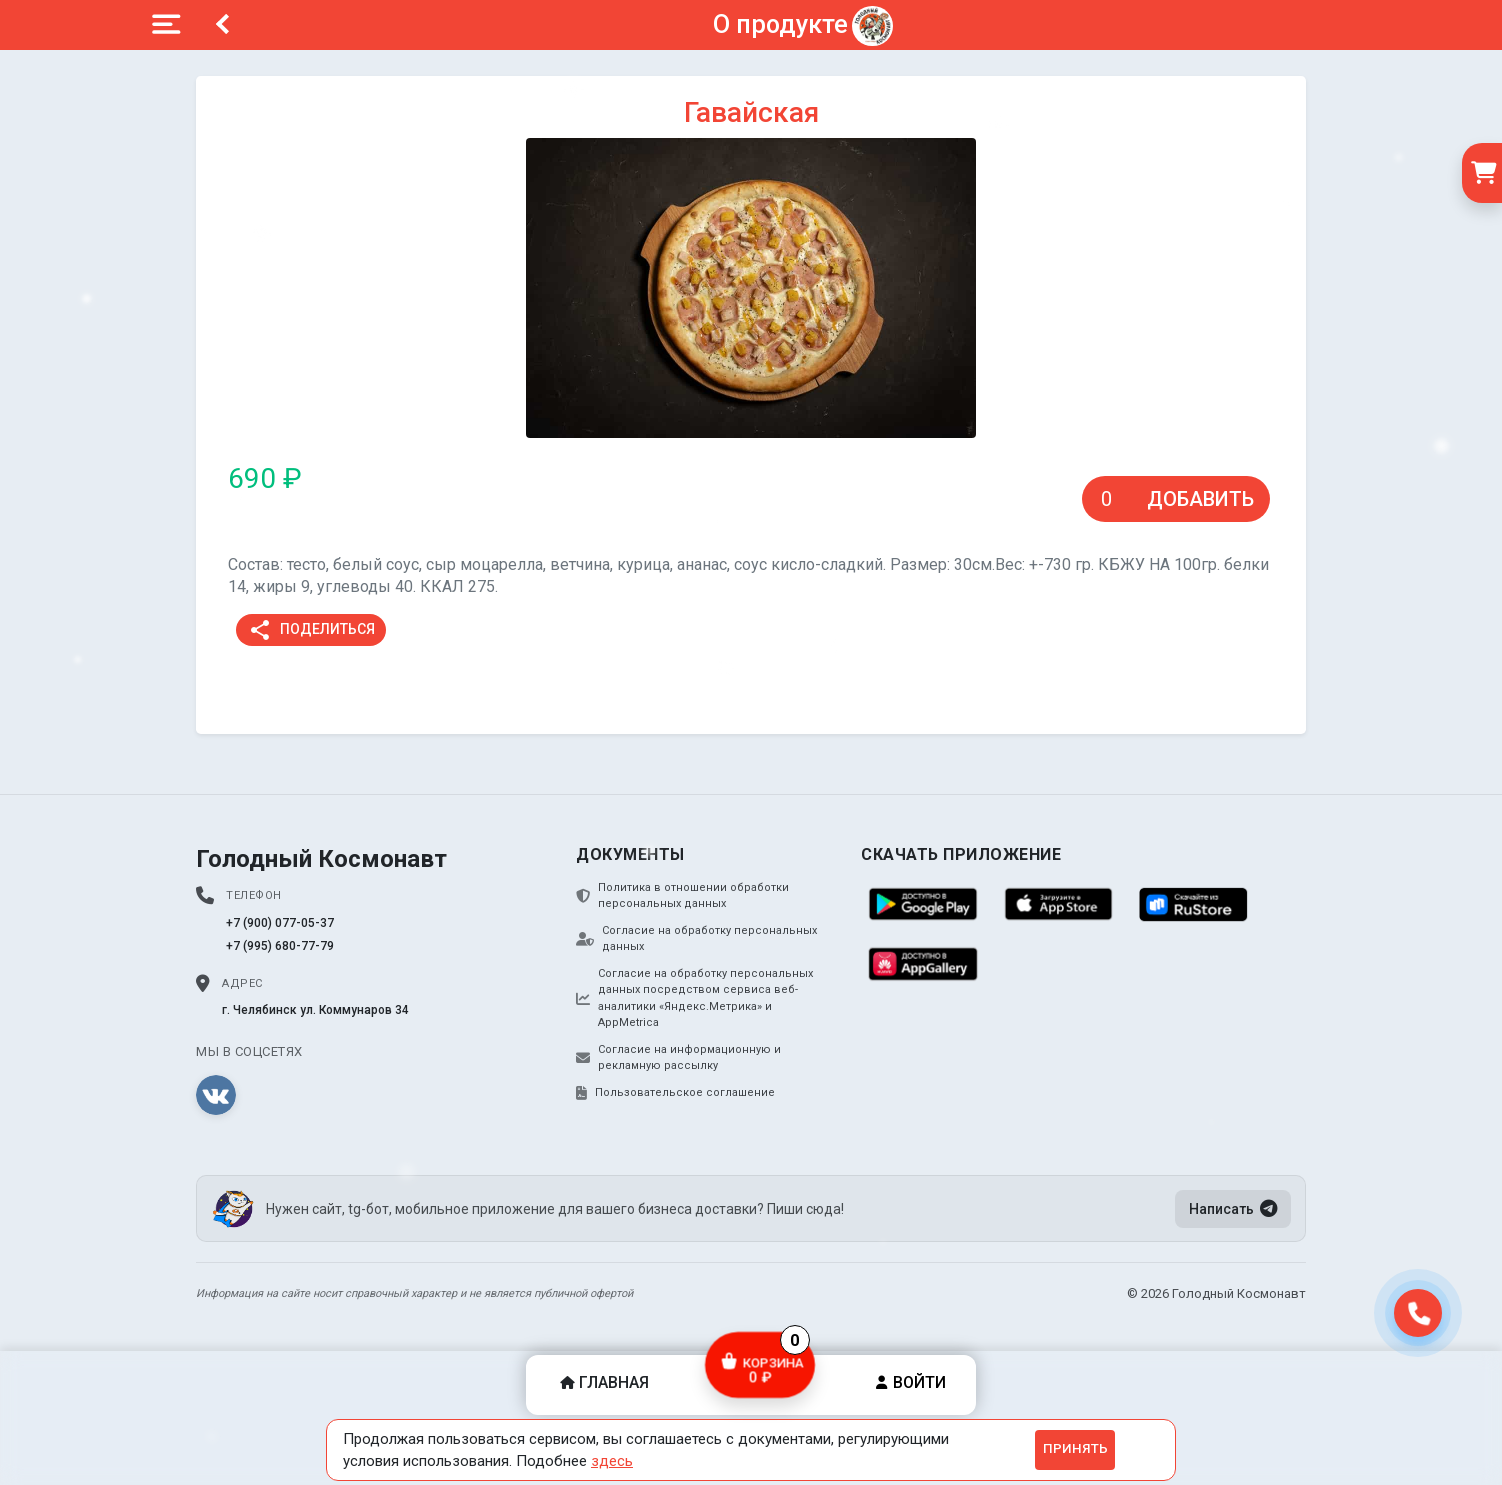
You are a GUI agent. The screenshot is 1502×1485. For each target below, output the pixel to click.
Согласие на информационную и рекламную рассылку (678, 1058)
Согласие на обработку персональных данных (696, 939)
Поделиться (311, 630)
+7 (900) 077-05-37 (280, 923)
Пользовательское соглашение (675, 1093)
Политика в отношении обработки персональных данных (682, 896)
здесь (612, 1461)
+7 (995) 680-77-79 (280, 946)
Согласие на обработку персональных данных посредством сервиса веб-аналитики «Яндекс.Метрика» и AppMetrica (694, 998)
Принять (1075, 1448)
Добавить (1200, 499)
